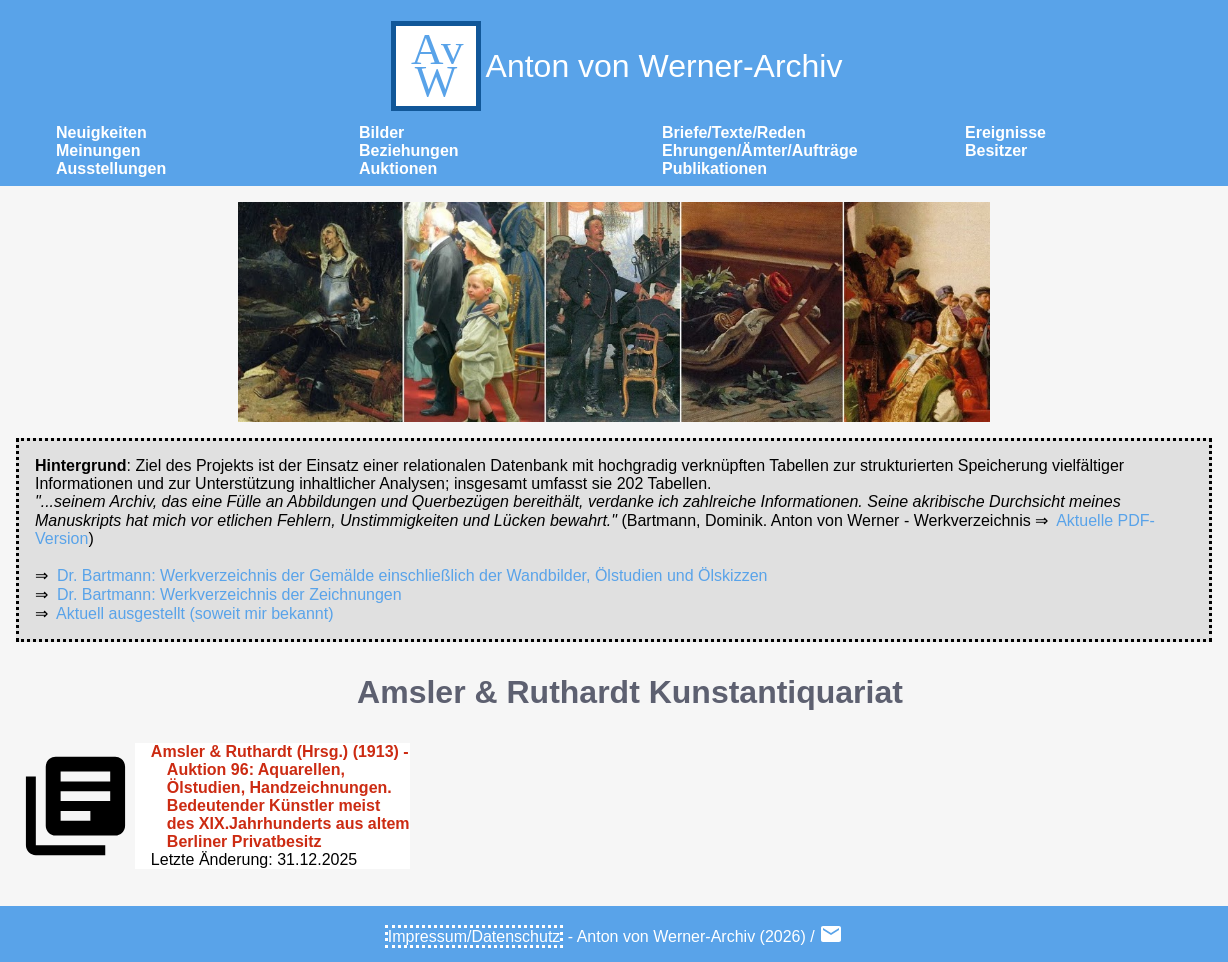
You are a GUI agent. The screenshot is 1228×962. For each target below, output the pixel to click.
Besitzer (996, 150)
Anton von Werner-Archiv (614, 66)
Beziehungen (409, 150)
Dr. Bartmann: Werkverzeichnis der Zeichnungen (229, 594)
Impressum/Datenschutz (474, 936)
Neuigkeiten (101, 132)
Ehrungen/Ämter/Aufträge (760, 150)
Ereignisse (1005, 132)
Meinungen (98, 150)
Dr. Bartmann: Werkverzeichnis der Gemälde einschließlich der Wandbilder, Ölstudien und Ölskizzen (412, 575)
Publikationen (714, 168)
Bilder (381, 132)
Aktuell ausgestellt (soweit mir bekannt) (194, 613)
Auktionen (398, 168)
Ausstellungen (111, 168)
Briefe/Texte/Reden (734, 132)
